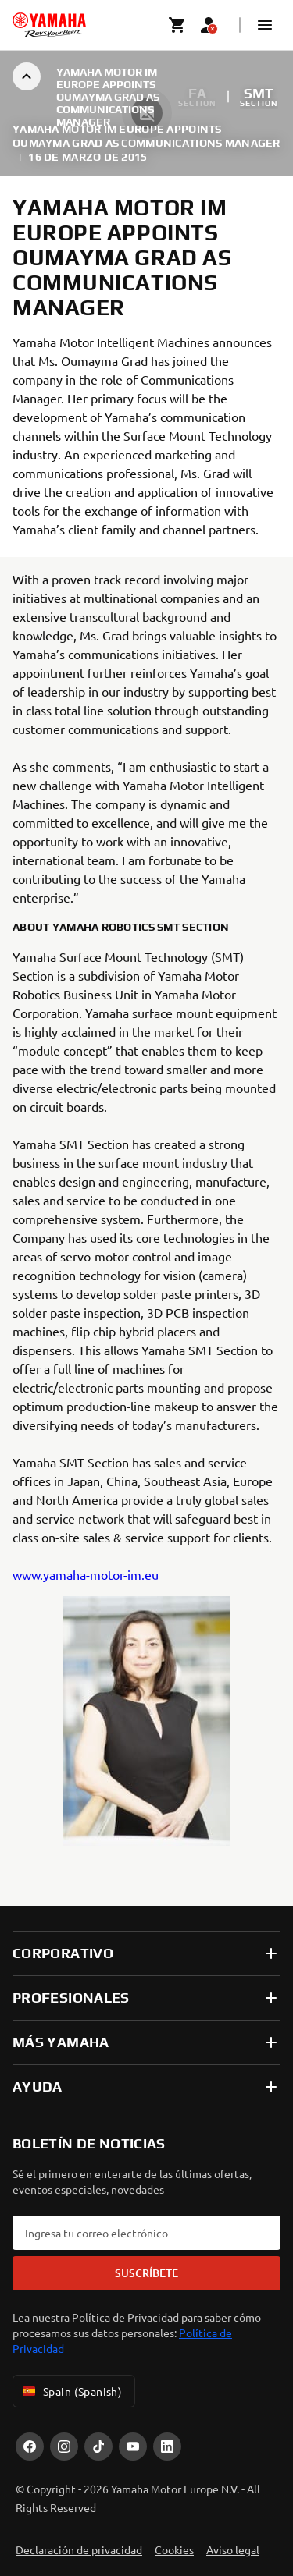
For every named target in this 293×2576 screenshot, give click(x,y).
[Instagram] (64, 2446)
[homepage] (49, 25)
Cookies (174, 2549)
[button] (264, 25)
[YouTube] (133, 2446)
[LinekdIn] (167, 2446)
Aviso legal (232, 2549)
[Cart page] (177, 25)
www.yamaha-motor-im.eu (86, 1574)
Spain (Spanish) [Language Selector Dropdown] (71, 2391)
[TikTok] (98, 2446)
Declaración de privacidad (79, 2549)
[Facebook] (30, 2446)
